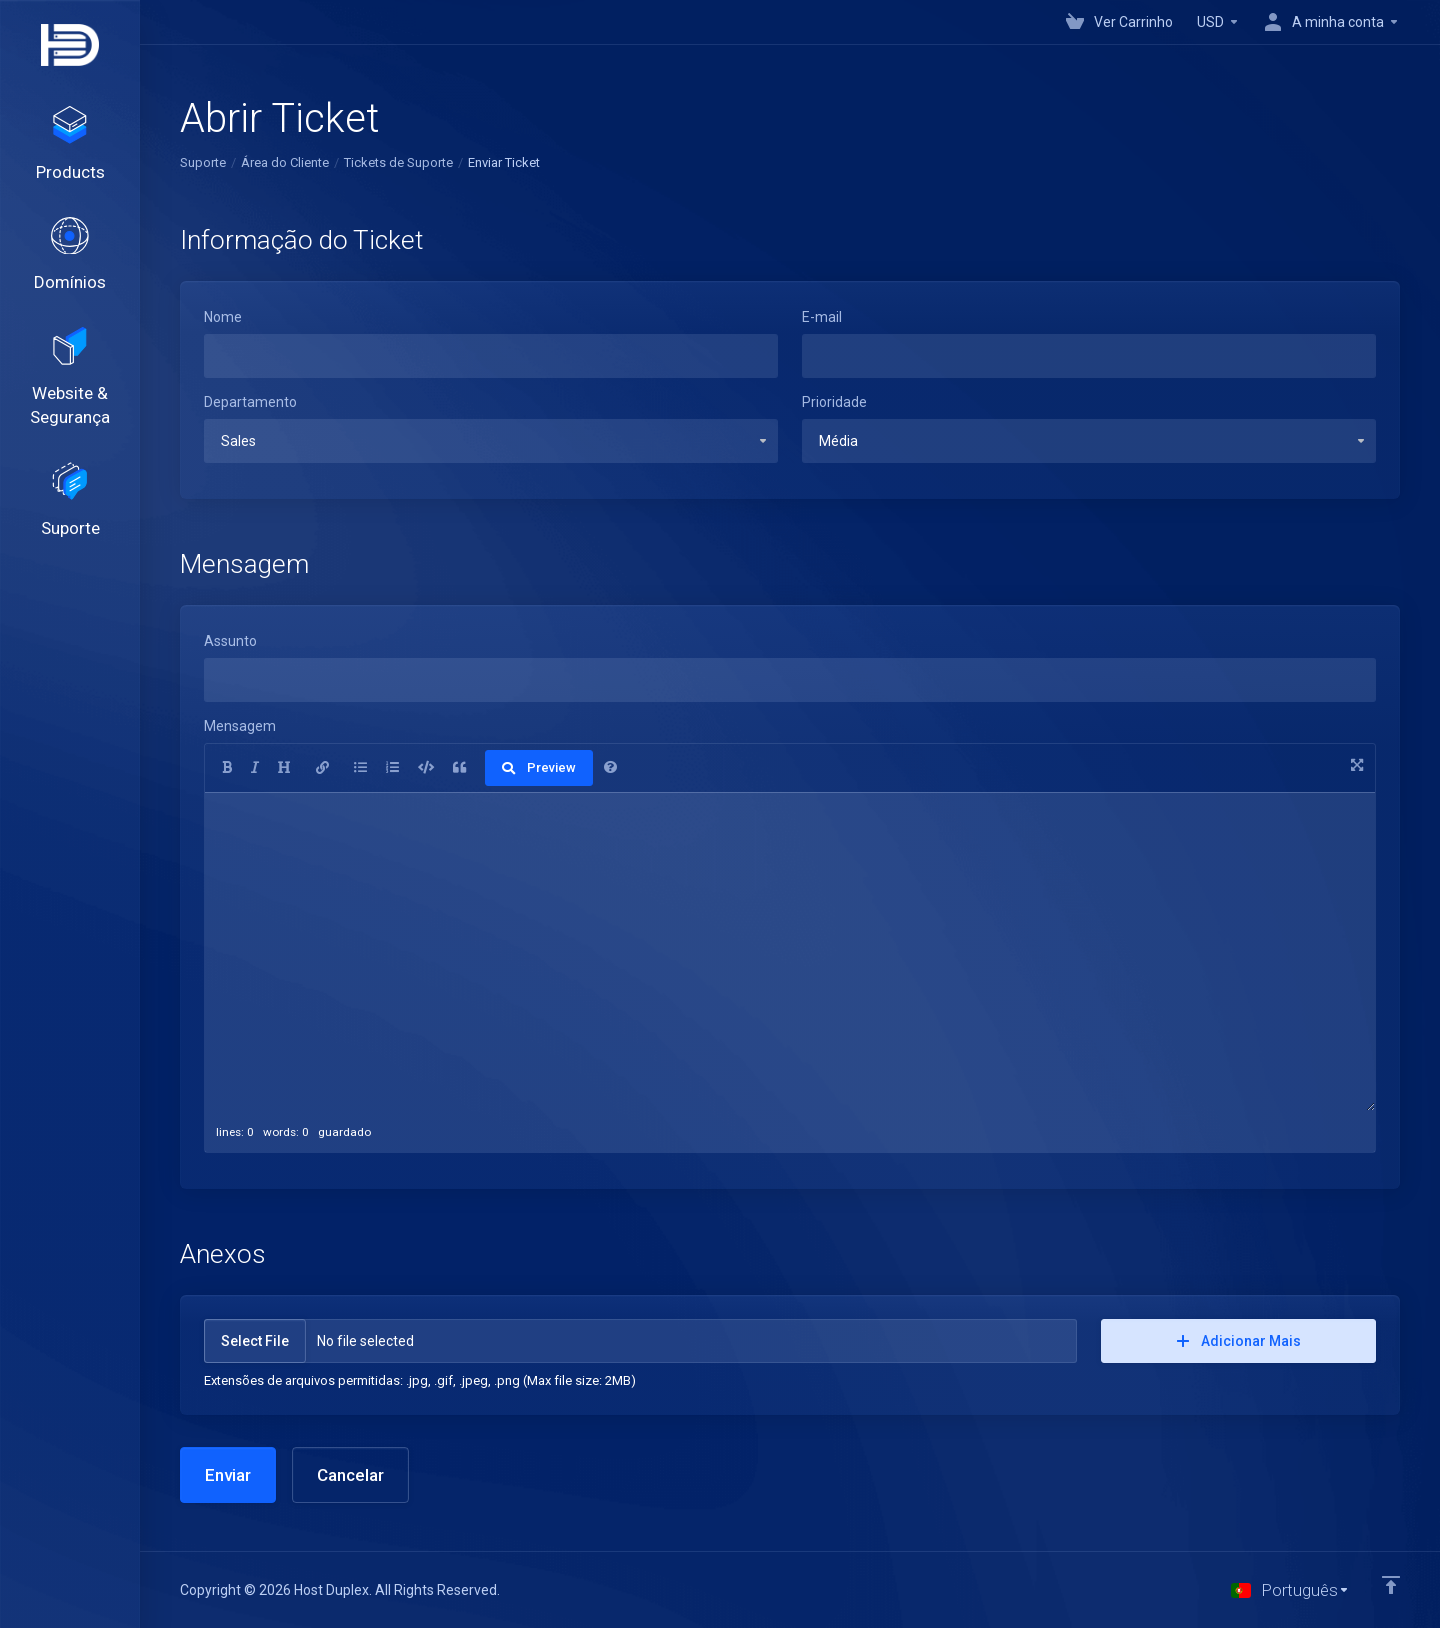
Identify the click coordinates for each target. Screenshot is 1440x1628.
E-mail (822, 317)
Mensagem (240, 726)
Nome (223, 317)
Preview (539, 767)
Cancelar (350, 1475)
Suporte (203, 162)
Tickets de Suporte (398, 162)
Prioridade (834, 402)
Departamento (250, 402)
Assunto (230, 641)
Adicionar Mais (1239, 1341)
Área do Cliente (285, 162)
